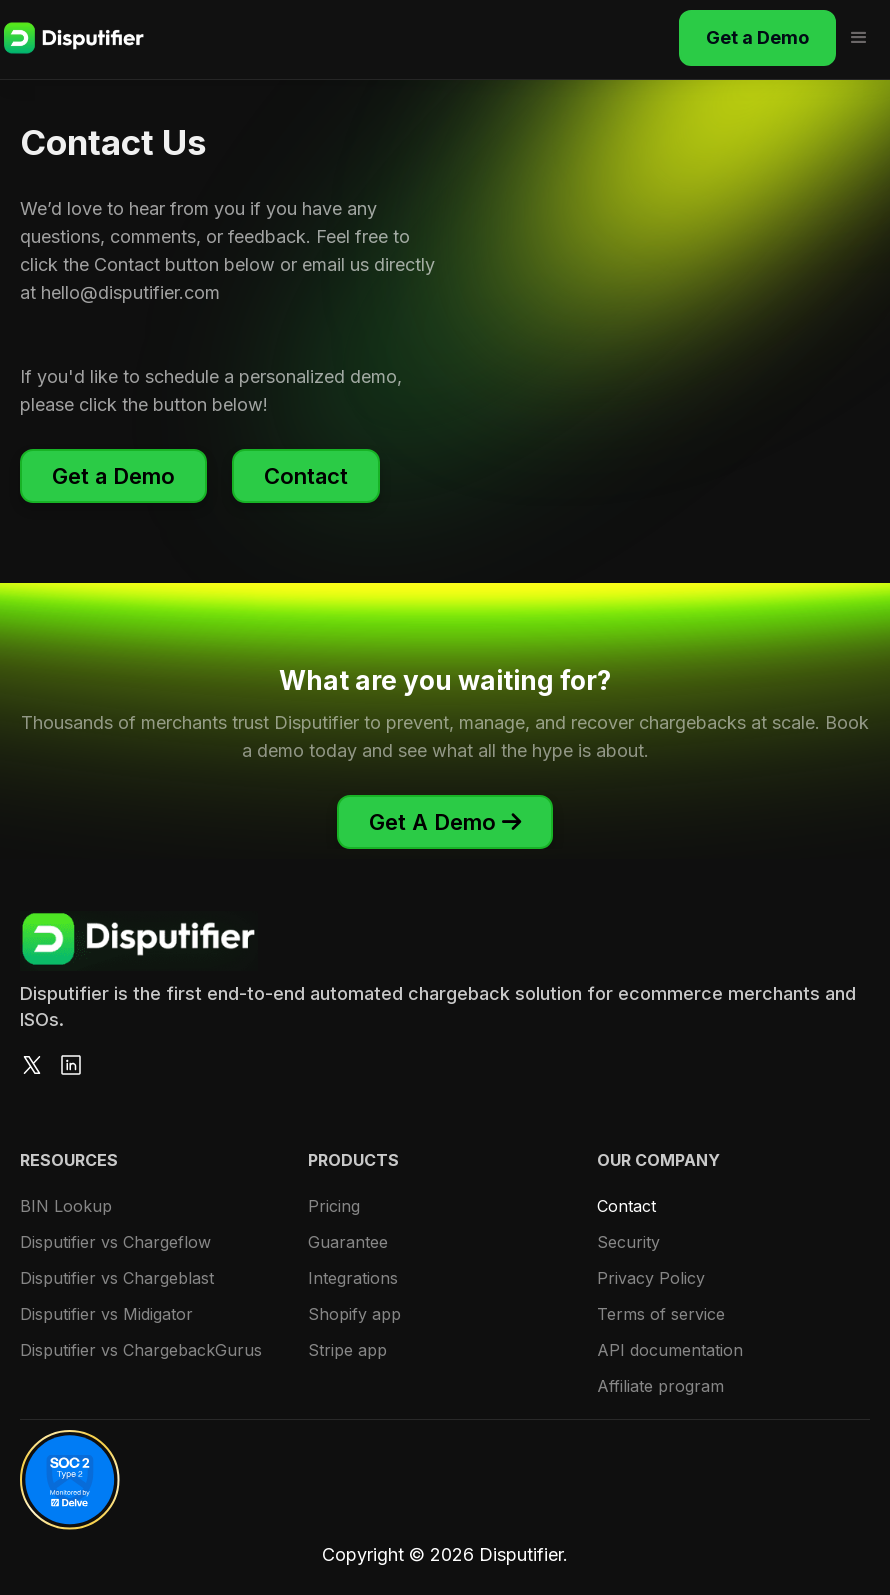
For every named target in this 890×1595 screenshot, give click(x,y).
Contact (306, 476)
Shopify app (354, 1314)
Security (628, 1242)
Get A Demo (445, 822)
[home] (74, 38)
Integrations (353, 1278)
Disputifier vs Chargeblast (117, 1278)
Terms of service (661, 1314)
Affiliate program (660, 1386)
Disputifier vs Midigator (106, 1314)
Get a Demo (757, 37)
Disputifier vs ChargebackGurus (141, 1350)
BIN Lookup (66, 1206)
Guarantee (348, 1242)
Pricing (334, 1206)
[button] (861, 38)
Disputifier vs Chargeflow (115, 1242)
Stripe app (347, 1350)
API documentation (670, 1350)
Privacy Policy (651, 1278)
